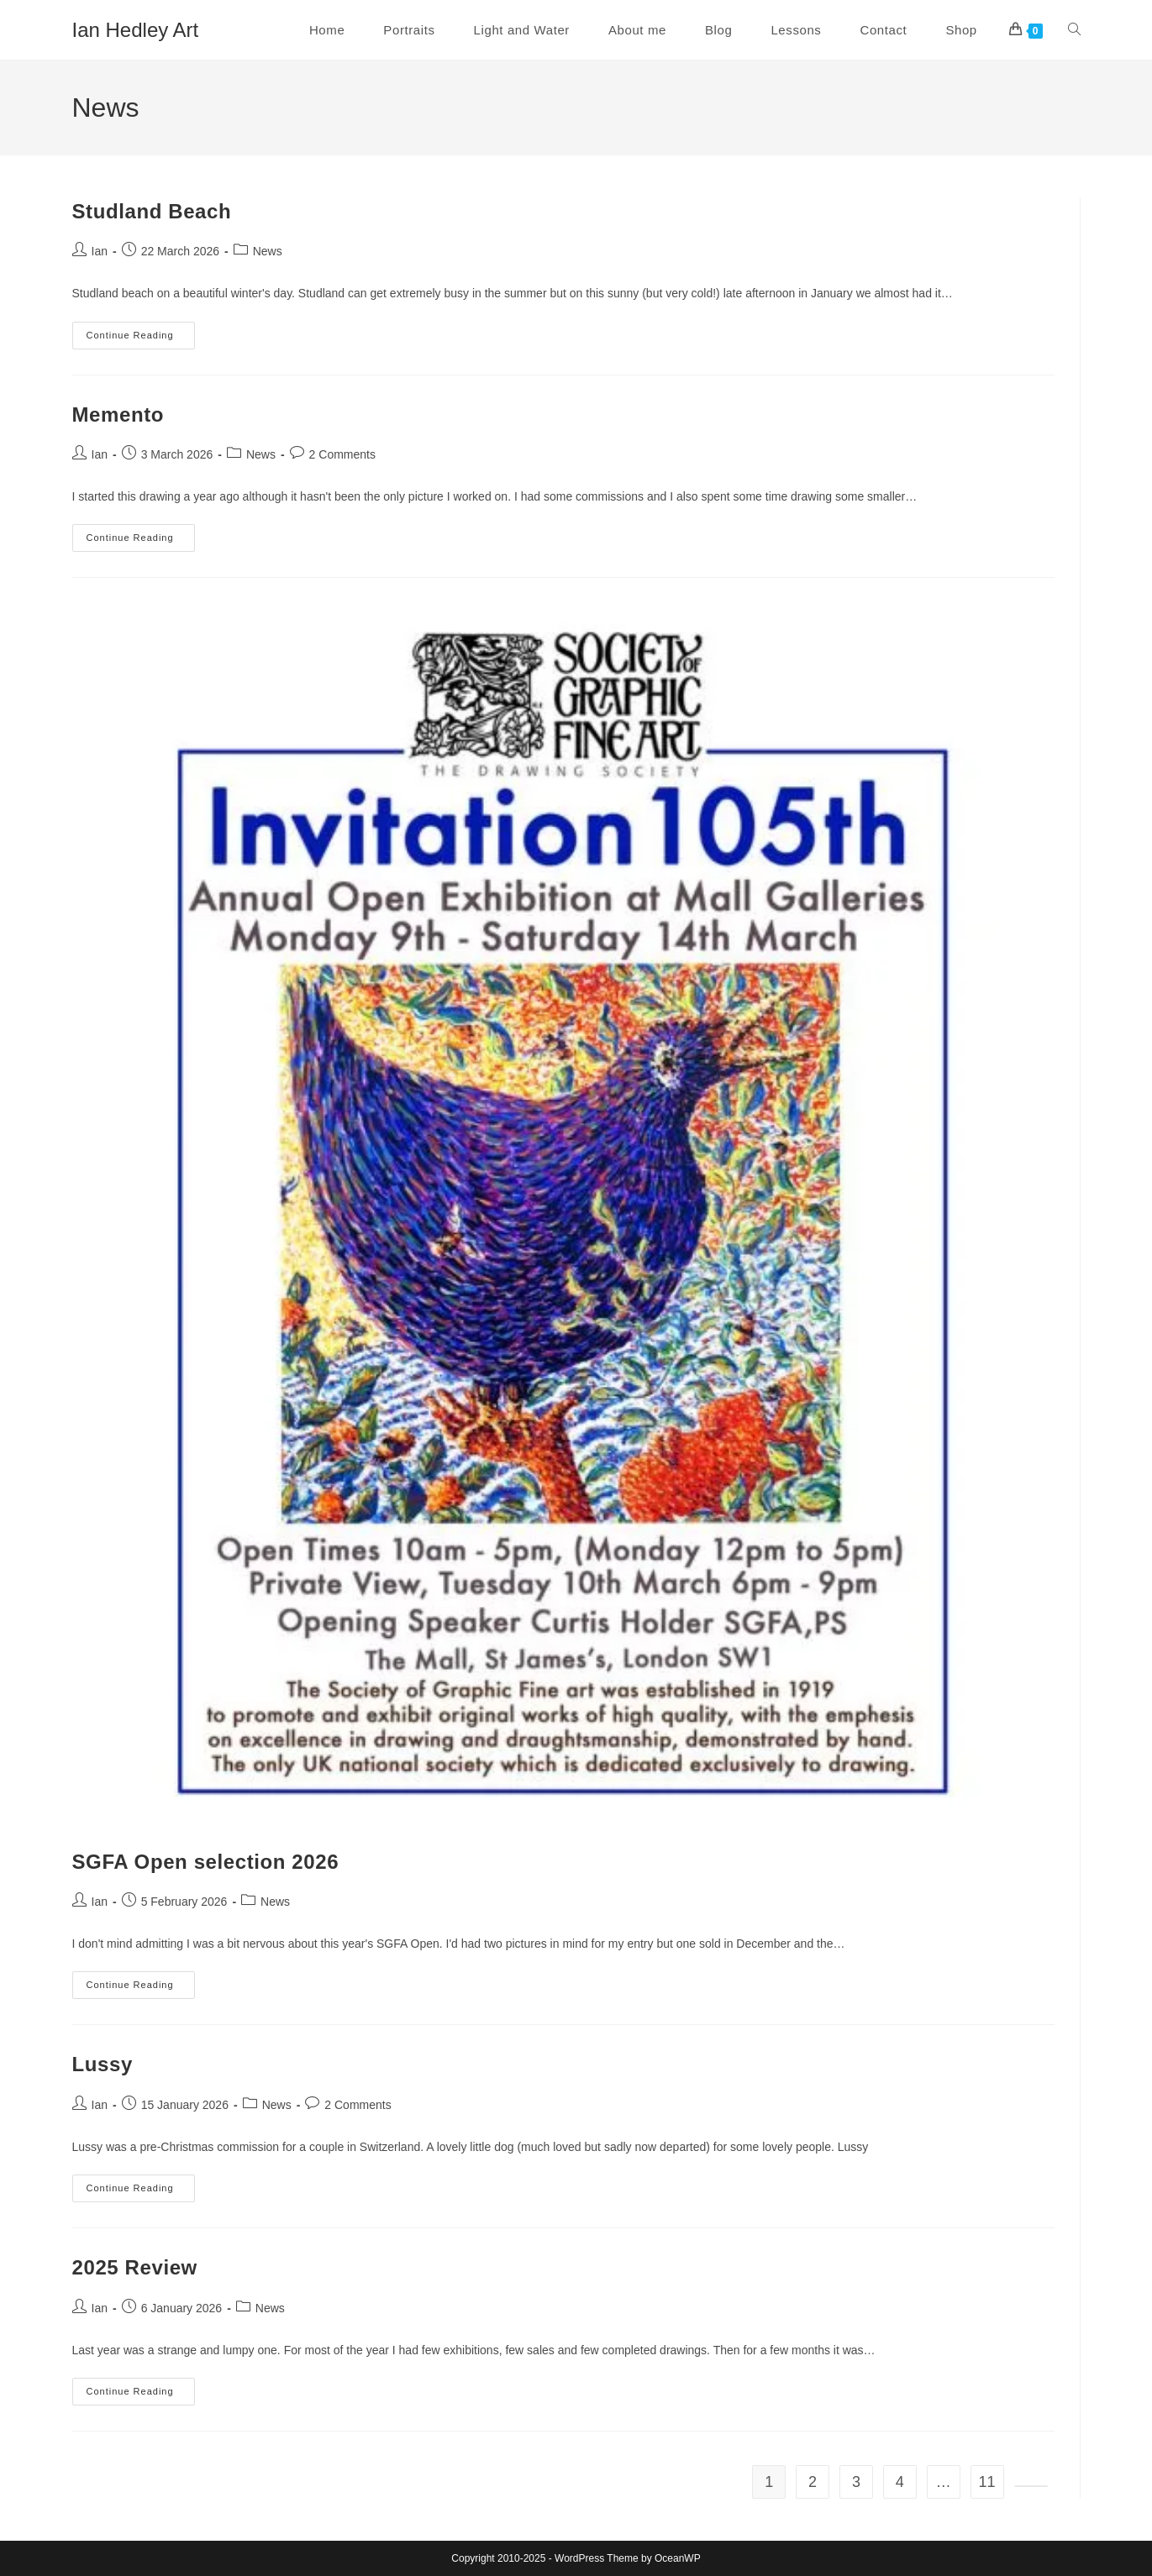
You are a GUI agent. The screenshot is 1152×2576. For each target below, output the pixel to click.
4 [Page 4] (900, 2482)
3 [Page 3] (856, 2482)
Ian (100, 251)
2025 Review (134, 2267)
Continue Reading (141, 339)
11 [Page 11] (987, 2482)
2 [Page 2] (812, 2482)
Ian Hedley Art (135, 29)
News (267, 251)
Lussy (102, 2064)
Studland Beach (152, 211)
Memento (118, 414)
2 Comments (342, 454)
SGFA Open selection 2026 (205, 1861)
